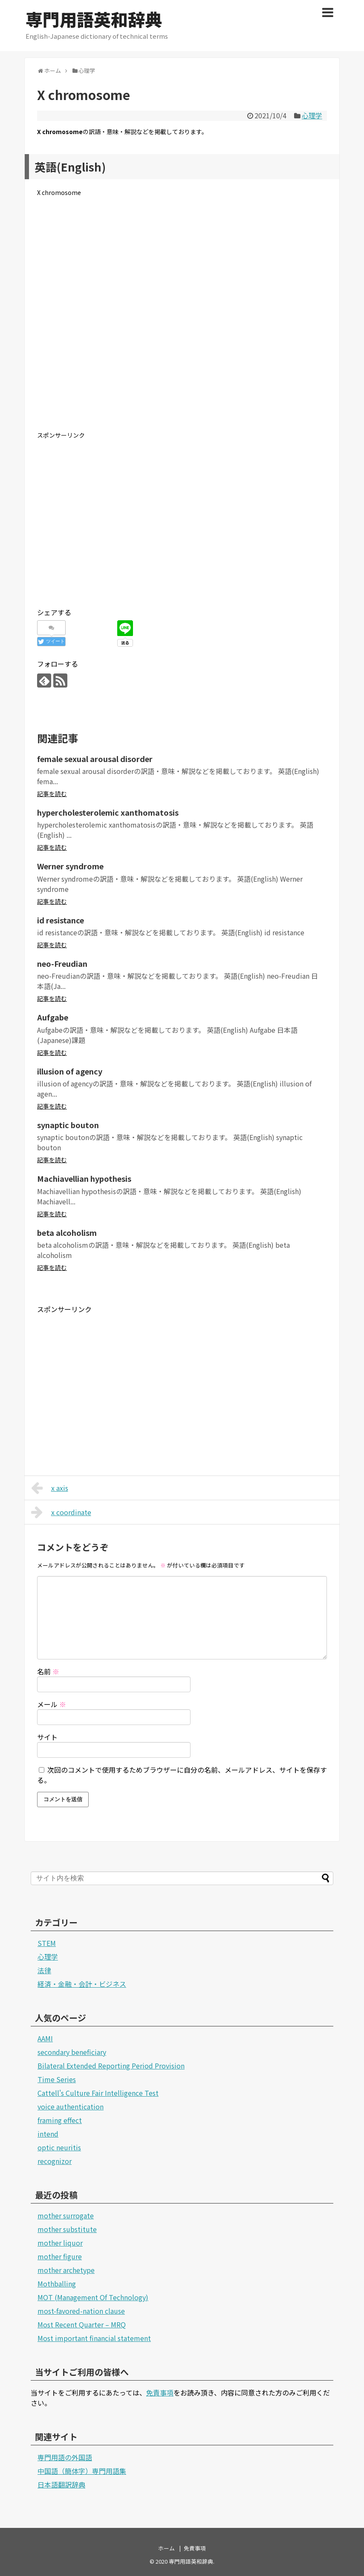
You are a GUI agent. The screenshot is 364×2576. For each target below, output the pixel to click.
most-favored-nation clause (81, 2311)
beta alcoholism (67, 1232)
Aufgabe (52, 1017)
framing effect (60, 2120)
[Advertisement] (182, 320)
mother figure (60, 2256)
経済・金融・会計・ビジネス (82, 1984)
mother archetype (66, 2270)
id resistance (60, 920)
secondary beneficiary (72, 2052)
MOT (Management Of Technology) (93, 2297)
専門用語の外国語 (65, 2457)
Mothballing (57, 2283)
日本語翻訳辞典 (61, 2484)
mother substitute (67, 2229)
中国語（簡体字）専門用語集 (82, 2471)
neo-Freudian (62, 963)
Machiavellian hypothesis (84, 1178)
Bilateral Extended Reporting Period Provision (111, 2065)
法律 (44, 1970)
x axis (49, 1488)
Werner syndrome (70, 865)
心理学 (312, 115)
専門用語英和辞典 (94, 19)
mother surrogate (66, 2215)
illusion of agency (69, 1071)
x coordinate (61, 1512)
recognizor (55, 2161)
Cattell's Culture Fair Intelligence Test (98, 2093)
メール (51, 1704)
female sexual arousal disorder (95, 758)
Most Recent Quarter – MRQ (82, 2324)
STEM (47, 1943)
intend (48, 2134)
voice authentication (71, 2106)
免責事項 (159, 2392)
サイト (47, 1737)
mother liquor (60, 2243)
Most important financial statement (94, 2338)
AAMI (45, 2038)
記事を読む (52, 793)
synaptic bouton (68, 1124)
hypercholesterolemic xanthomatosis (108, 812)
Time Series (57, 2079)
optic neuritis (59, 2147)
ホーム (166, 2548)
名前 (48, 1671)
